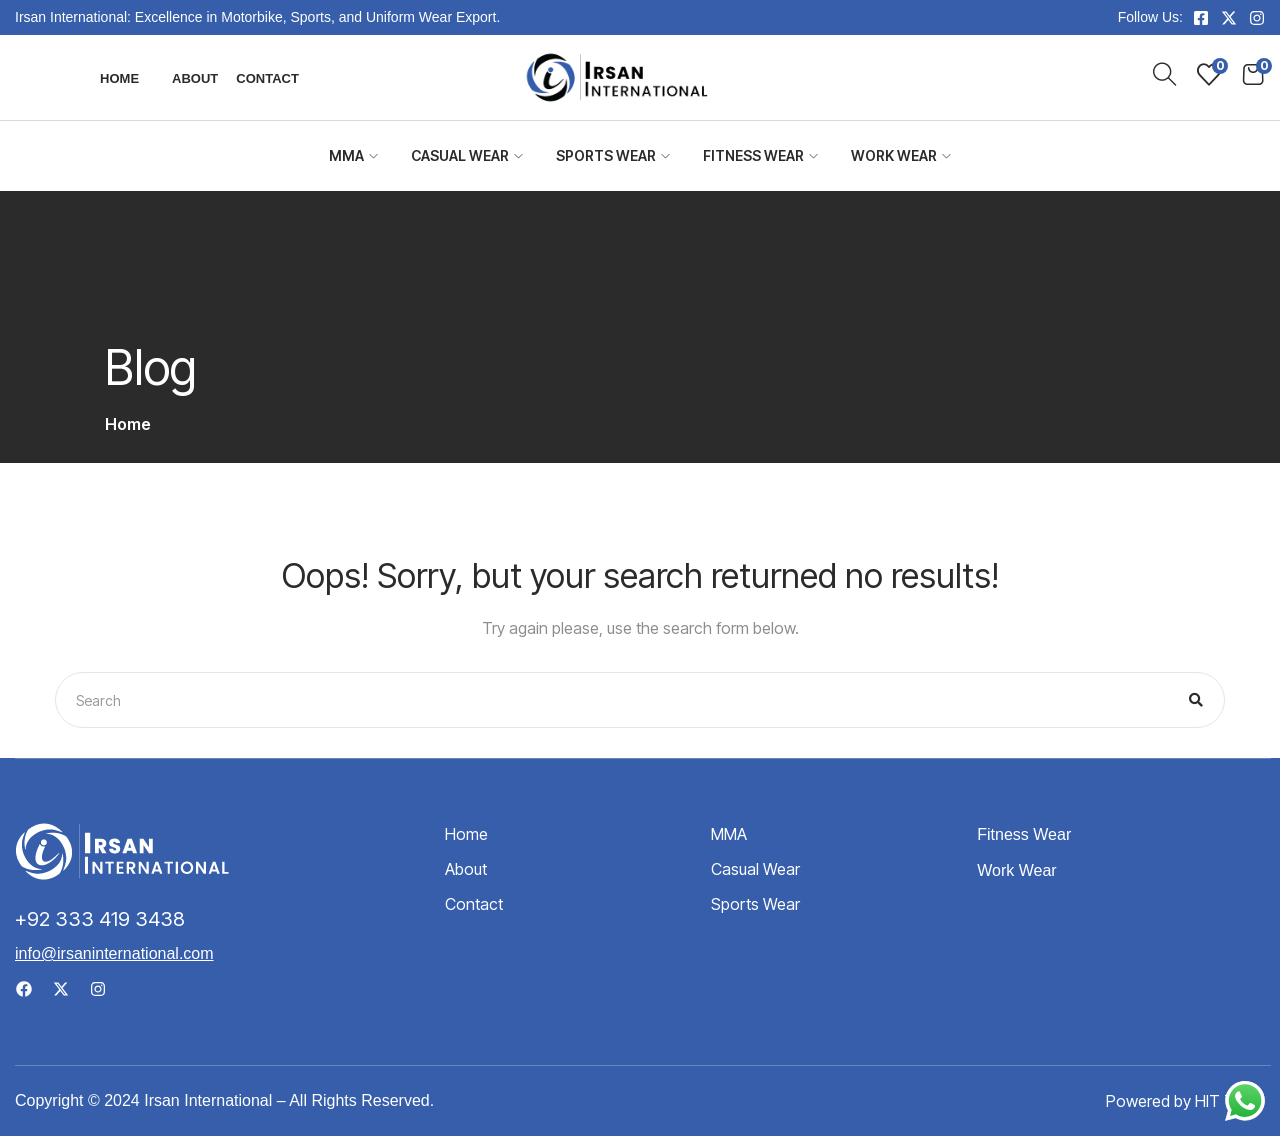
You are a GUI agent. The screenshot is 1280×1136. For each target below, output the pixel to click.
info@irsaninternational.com (114, 953)
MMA (353, 155)
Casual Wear (467, 155)
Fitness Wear (760, 155)
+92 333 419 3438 (100, 919)
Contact (267, 78)
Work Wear (901, 155)
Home (119, 78)
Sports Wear (613, 155)
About (195, 78)
